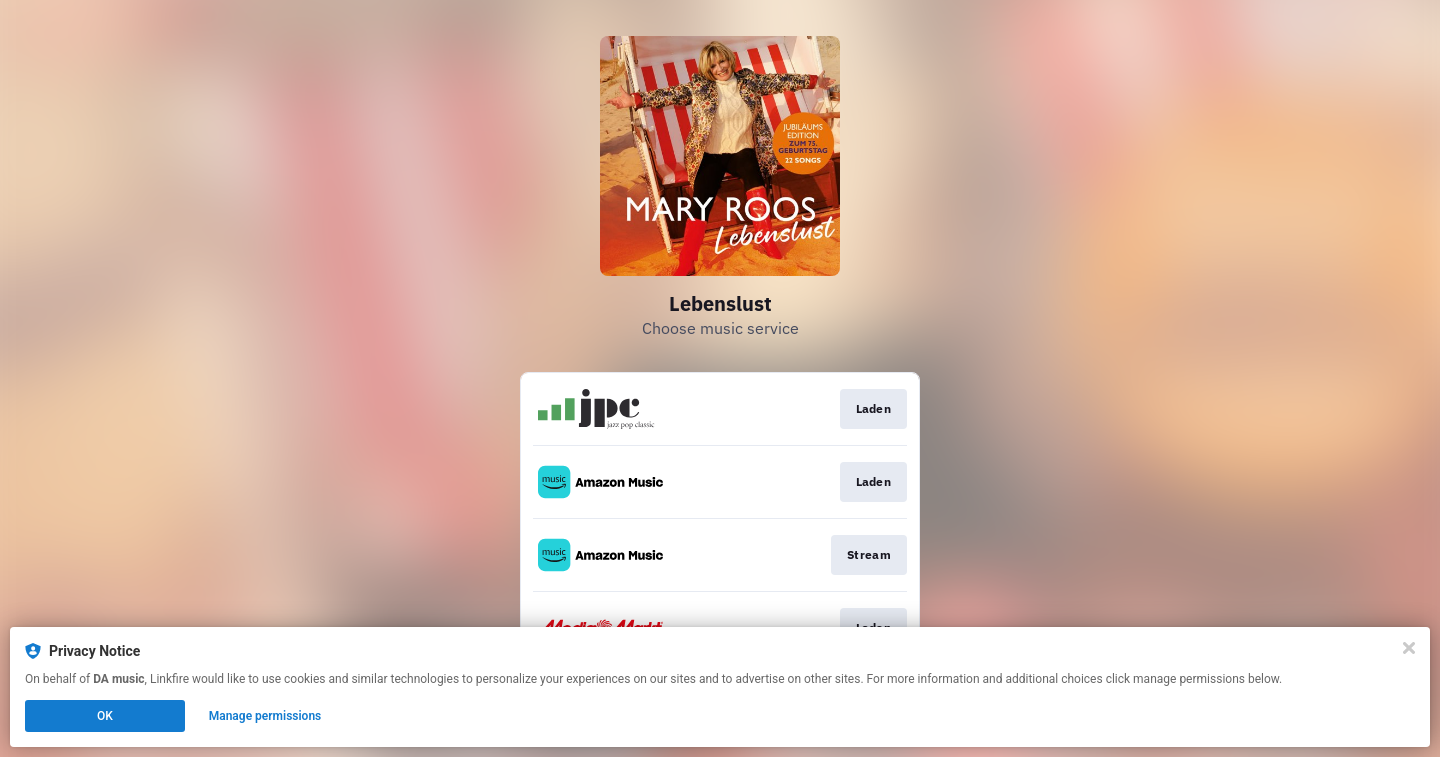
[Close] (1409, 648)
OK (105, 716)
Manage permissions (265, 716)
